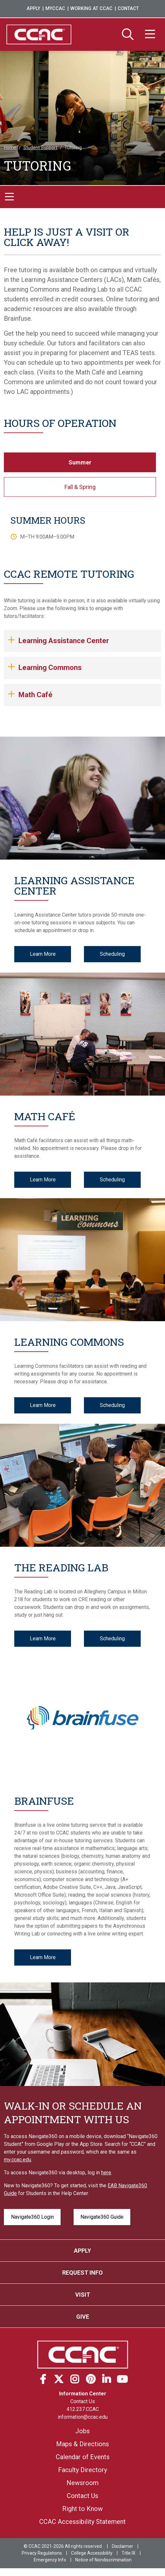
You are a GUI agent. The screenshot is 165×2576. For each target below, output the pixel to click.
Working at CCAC (91, 8)
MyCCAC (55, 8)
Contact (128, 8)
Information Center (82, 2394)
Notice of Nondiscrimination (103, 2559)
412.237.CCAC (82, 2409)
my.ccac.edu (17, 2160)
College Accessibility (91, 2553)
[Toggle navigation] (9, 197)
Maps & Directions (82, 2444)
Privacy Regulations (42, 2553)
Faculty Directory (82, 2470)
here (106, 2172)
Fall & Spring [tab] (80, 487)
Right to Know (82, 2509)
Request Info (82, 2272)
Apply (33, 8)
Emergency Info (50, 2559)
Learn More (43, 954)
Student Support (40, 147)
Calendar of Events (83, 2457)
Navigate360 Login (32, 2217)
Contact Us (82, 2401)
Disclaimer (122, 2546)
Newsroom (82, 2483)
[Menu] (150, 34)
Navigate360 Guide (102, 2217)
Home (10, 147)
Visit (82, 2294)
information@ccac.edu (83, 2417)
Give (82, 2316)
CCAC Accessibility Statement (82, 2522)
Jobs (82, 2431)
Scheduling (112, 954)
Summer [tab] (79, 462)
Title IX (129, 2553)
